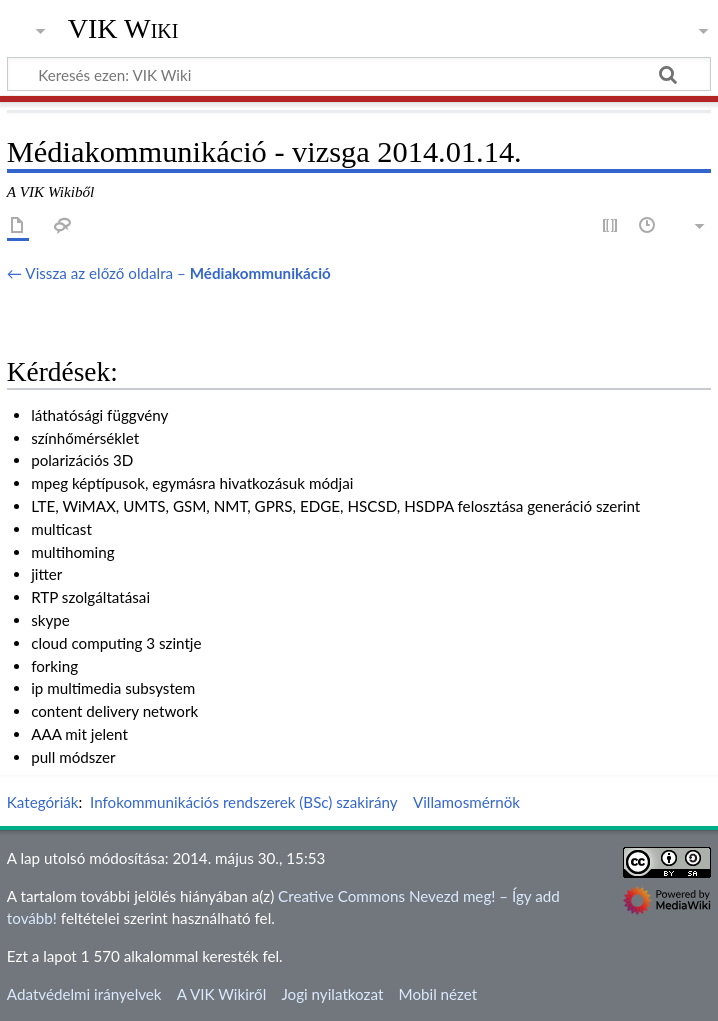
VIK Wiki (123, 29)
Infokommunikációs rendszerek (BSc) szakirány (244, 802)
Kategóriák (43, 802)
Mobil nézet (438, 994)
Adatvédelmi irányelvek (84, 994)
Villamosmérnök (466, 802)
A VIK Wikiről (221, 994)
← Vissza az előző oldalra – (169, 273)
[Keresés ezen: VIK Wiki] (359, 74)
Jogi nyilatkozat (332, 994)
